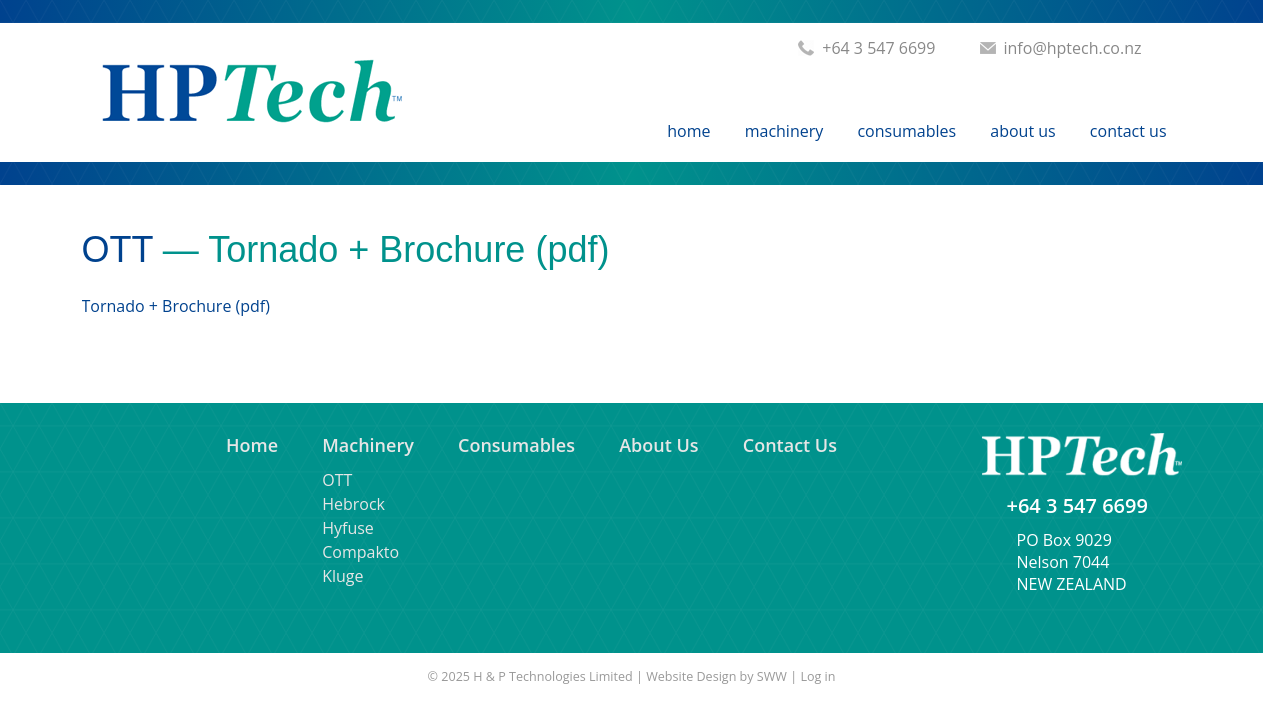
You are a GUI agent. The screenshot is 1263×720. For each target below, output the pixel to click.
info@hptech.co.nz (1073, 48)
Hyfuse (348, 528)
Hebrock (353, 504)
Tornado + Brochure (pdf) (176, 306)
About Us (1022, 131)
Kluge (342, 576)
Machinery (784, 131)
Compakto (360, 552)
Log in (817, 676)
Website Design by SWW (716, 676)
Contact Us (1128, 131)
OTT (117, 249)
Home (688, 131)
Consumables (906, 131)
